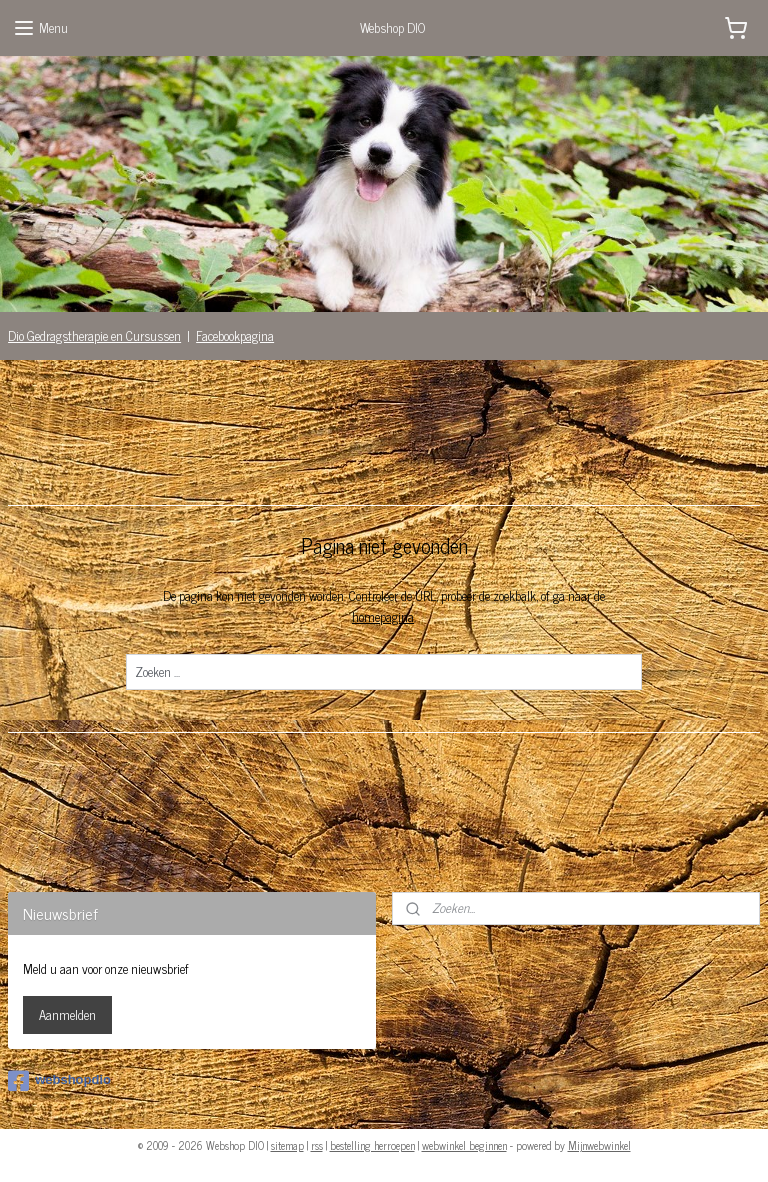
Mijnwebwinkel (599, 1145)
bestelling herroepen (372, 1145)
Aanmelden (67, 1014)
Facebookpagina (235, 335)
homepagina (383, 616)
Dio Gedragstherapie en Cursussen (94, 335)
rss (317, 1145)
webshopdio (59, 1081)
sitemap (287, 1145)
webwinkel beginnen (464, 1145)
